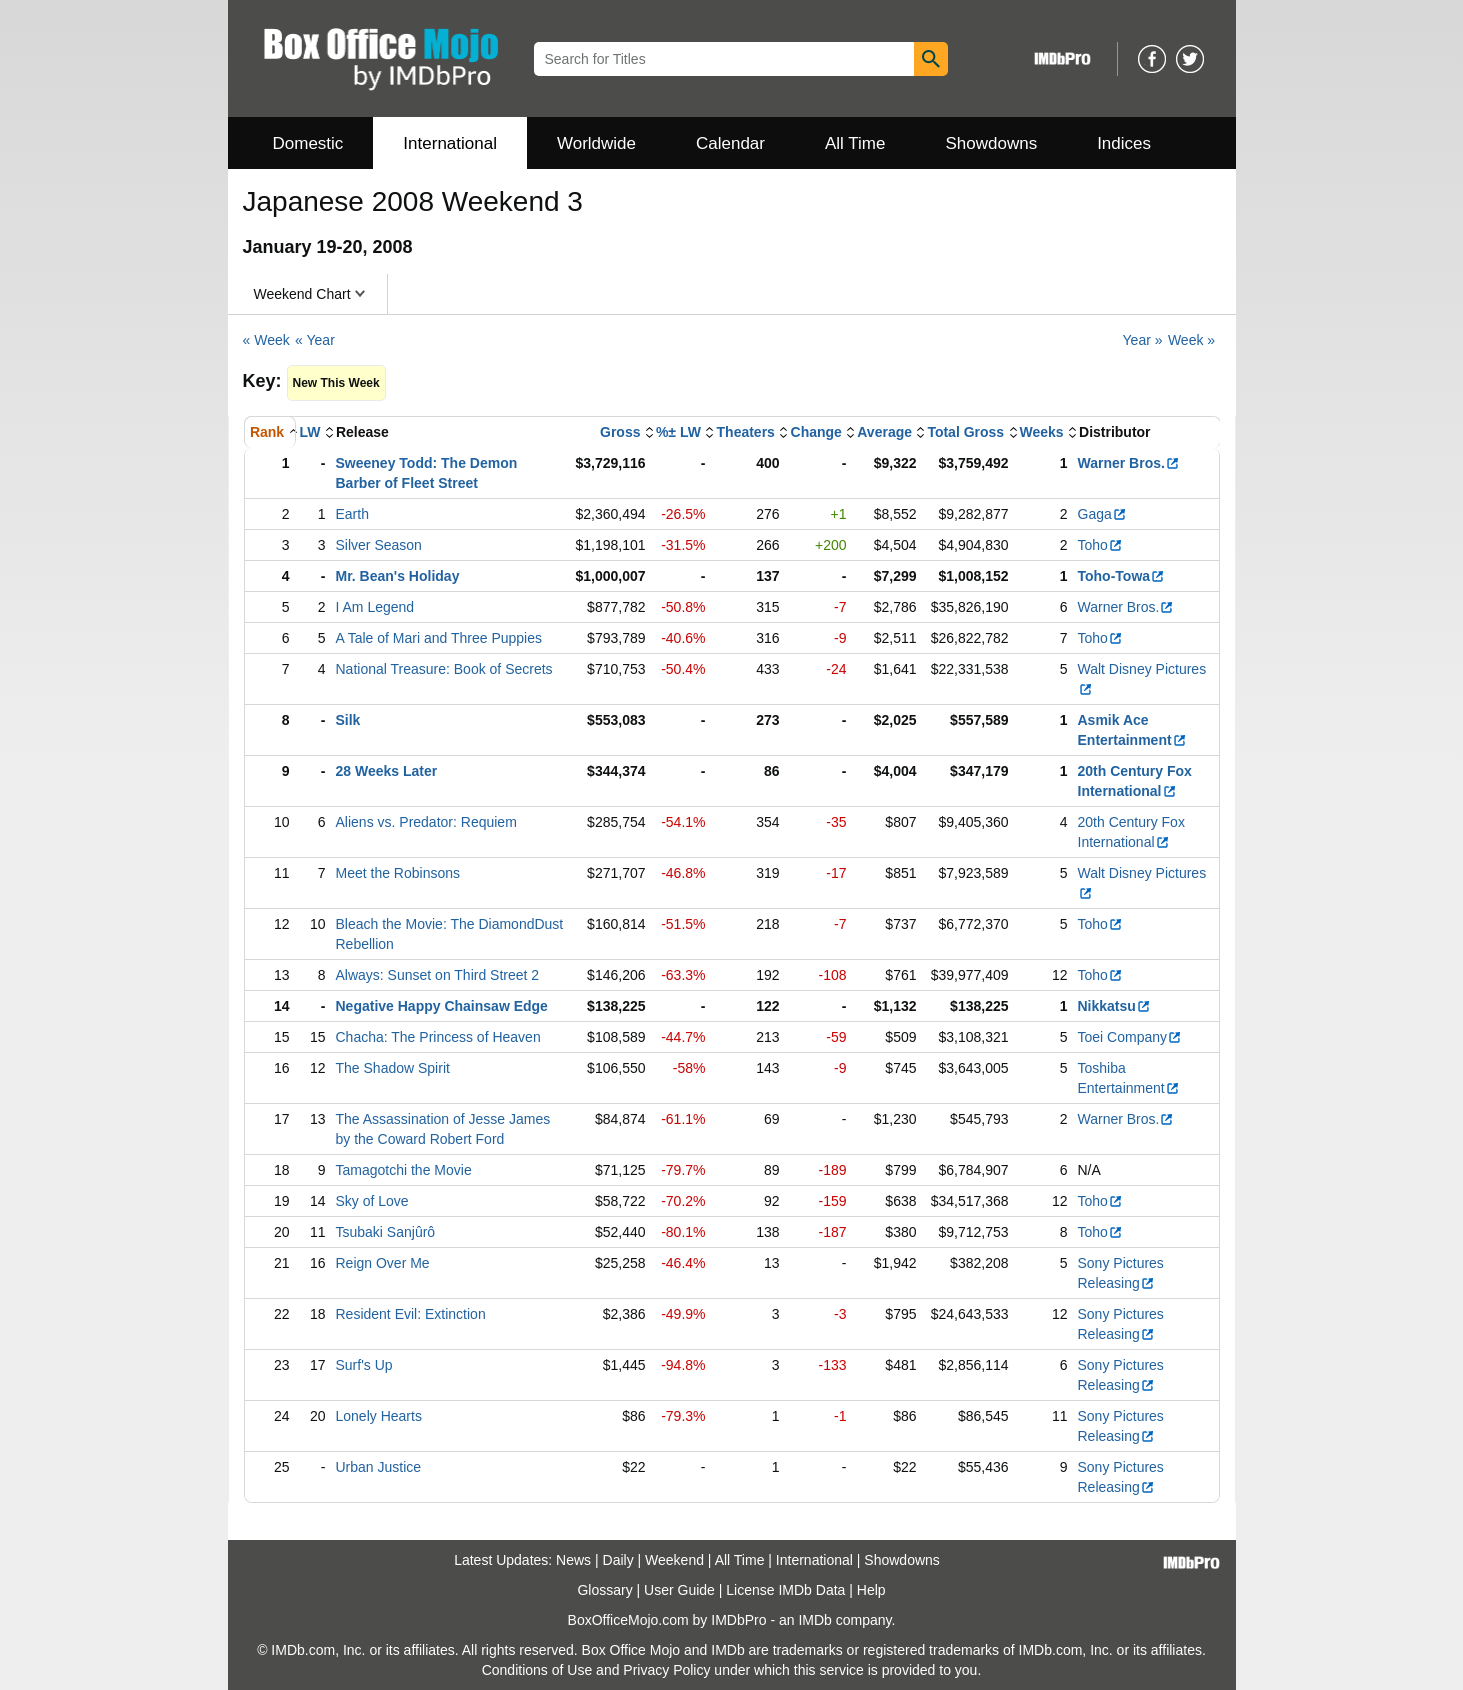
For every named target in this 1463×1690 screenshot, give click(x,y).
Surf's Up (364, 1365)
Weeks (1042, 432)
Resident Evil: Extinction (411, 1314)
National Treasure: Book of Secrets (444, 669)
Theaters (746, 432)
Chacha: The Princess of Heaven (438, 1037)
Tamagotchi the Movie (404, 1170)
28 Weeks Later (387, 771)
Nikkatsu (1114, 1006)
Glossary (604, 1590)
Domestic (308, 143)
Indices (1124, 143)
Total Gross (965, 432)
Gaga (1102, 514)
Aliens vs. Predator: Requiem (426, 822)
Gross (620, 432)
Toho (1100, 545)
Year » (1143, 340)
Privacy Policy (666, 1670)
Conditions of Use (537, 1670)
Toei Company (1130, 1037)
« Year (315, 340)
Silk (348, 720)
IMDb (814, 1620)
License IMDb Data (785, 1590)
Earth (352, 514)
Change (816, 432)
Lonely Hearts (379, 1416)
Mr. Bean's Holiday (398, 576)
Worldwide (596, 143)
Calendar (730, 143)
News (573, 1560)
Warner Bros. (1129, 463)
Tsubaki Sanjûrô (386, 1232)
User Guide (679, 1590)
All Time (855, 143)
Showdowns (991, 143)
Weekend (674, 1560)
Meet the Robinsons (398, 873)
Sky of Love (372, 1201)
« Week (266, 340)
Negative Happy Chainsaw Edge (442, 1006)
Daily (618, 1560)
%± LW (678, 432)
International (450, 143)
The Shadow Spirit (393, 1068)
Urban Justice (379, 1467)
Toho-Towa (1122, 576)
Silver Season (379, 545)
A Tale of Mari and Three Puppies (439, 638)
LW (310, 432)
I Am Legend (375, 607)
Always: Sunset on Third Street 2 (438, 975)
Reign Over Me (383, 1263)
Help (871, 1590)
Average (884, 432)
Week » (1191, 340)
